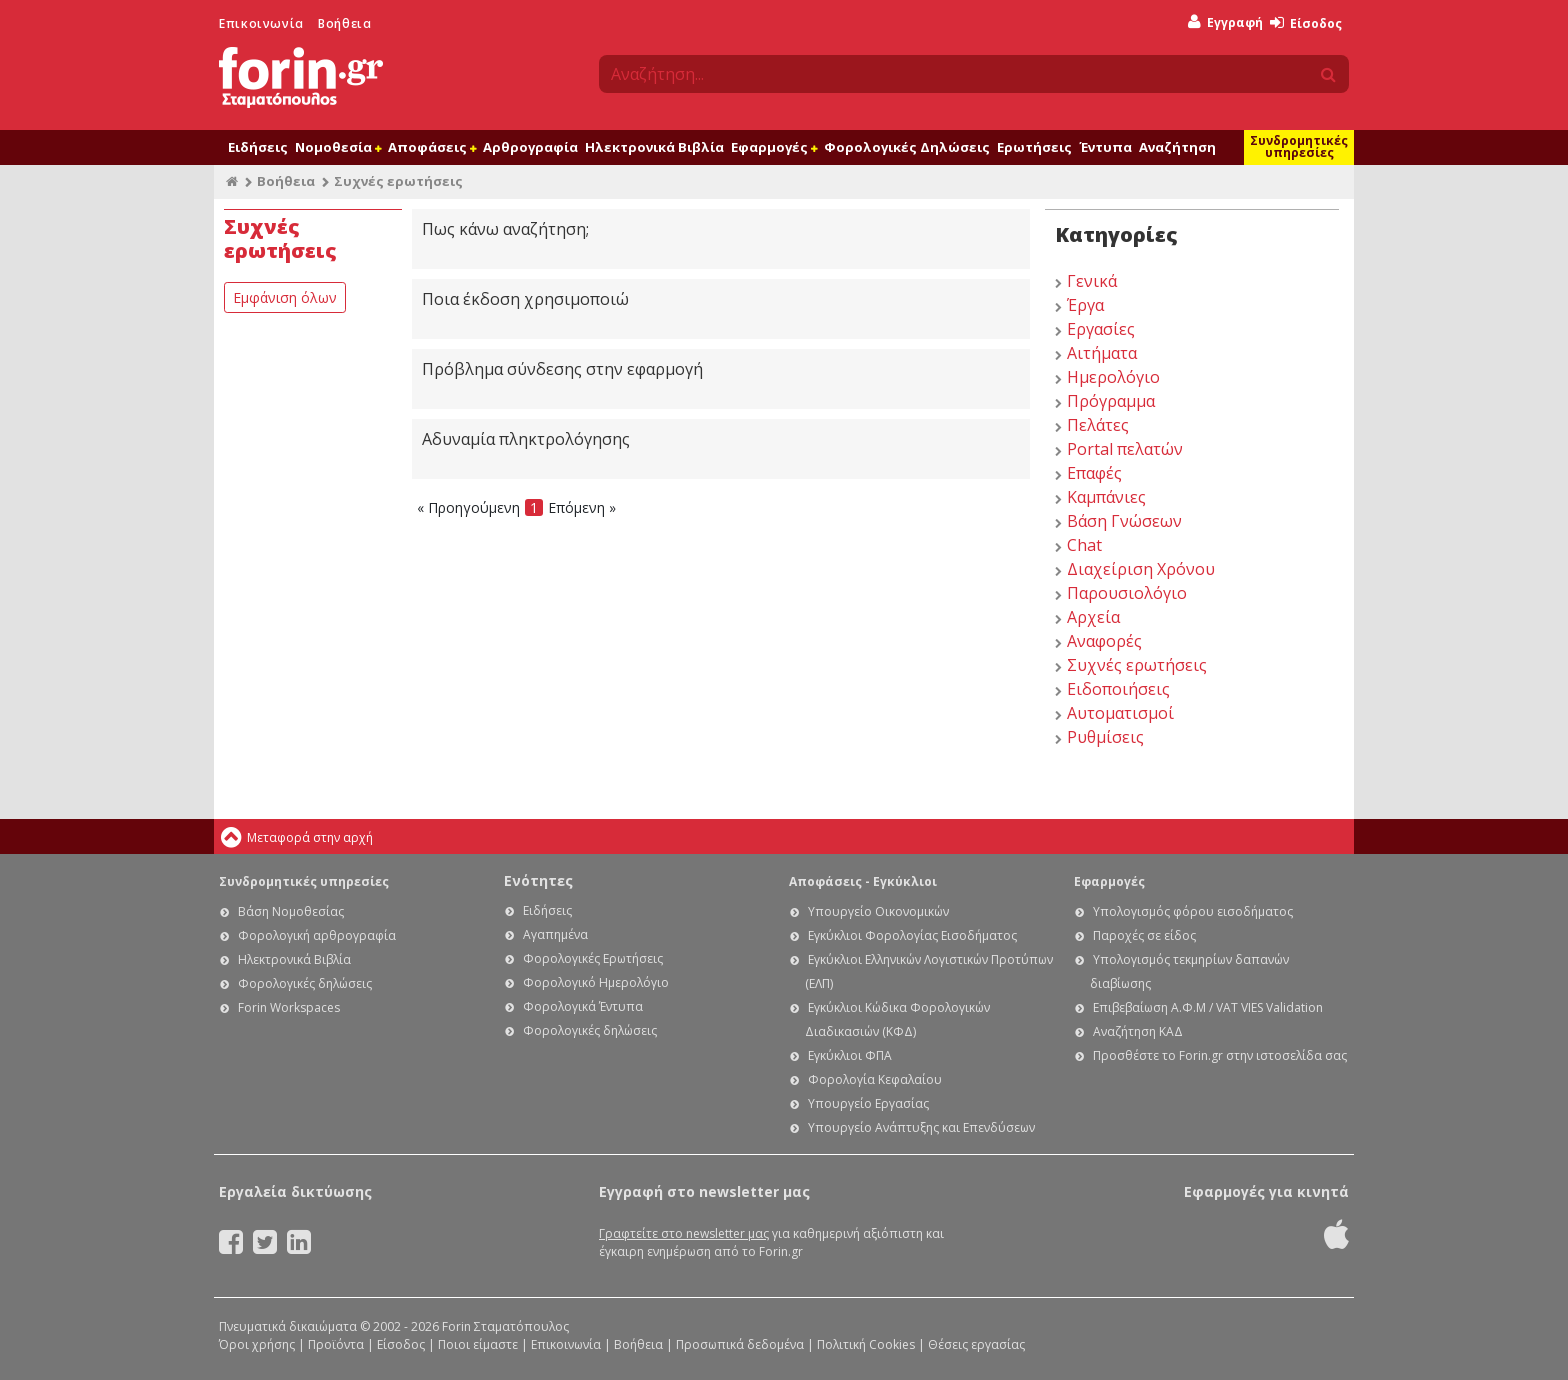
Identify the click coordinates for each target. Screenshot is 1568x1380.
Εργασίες (1101, 329)
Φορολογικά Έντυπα (583, 1006)
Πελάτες (1098, 425)
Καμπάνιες (1106, 497)
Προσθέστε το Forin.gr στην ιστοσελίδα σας (1220, 1055)
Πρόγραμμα (1111, 401)
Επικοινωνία (261, 23)
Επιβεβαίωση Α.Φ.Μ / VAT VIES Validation (1208, 1007)
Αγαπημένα (555, 934)
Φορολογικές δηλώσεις (305, 983)
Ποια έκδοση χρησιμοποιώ (525, 299)
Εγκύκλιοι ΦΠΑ (850, 1055)
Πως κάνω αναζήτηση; (505, 229)
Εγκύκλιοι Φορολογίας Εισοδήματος (912, 935)
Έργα (1085, 305)
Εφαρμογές (774, 147)
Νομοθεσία (338, 147)
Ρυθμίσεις (1105, 737)
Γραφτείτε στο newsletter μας (684, 1233)
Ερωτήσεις (1034, 147)
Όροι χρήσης (257, 1344)
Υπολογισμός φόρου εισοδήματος (1193, 911)
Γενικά (1092, 281)
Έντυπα (1105, 147)
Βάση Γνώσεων (1124, 521)
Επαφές (1094, 473)
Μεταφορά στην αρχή (310, 837)
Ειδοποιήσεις (1118, 689)
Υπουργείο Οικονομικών (878, 911)
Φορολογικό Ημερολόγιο (596, 982)
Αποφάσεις (432, 147)
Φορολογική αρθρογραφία (317, 935)
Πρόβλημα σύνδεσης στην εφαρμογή (562, 369)
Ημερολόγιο (1113, 377)
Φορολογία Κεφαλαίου (875, 1079)
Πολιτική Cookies (866, 1344)
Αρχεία (1093, 617)
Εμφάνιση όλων (285, 297)
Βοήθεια (344, 23)
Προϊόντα (336, 1344)
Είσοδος (1306, 23)
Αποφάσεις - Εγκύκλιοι (863, 881)
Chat (1084, 545)
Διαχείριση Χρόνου (1141, 569)
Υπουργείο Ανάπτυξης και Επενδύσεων (921, 1127)
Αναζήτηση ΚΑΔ (1138, 1031)
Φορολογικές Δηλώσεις (907, 147)
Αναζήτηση (1177, 147)
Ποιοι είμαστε (478, 1344)
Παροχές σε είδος (1144, 935)
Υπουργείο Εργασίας (868, 1103)
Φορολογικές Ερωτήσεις (593, 958)
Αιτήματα (1102, 353)
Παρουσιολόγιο (1127, 593)
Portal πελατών (1125, 449)
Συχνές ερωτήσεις (1137, 665)
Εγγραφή (1225, 22)
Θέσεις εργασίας (976, 1344)
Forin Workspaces (289, 1007)
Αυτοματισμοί (1120, 713)
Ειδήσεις (258, 147)
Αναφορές (1104, 641)
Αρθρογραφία (530, 147)
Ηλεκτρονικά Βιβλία (654, 147)
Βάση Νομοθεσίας (291, 911)
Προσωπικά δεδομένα (740, 1344)
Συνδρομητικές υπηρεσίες (1299, 146)
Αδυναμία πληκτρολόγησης (526, 439)
